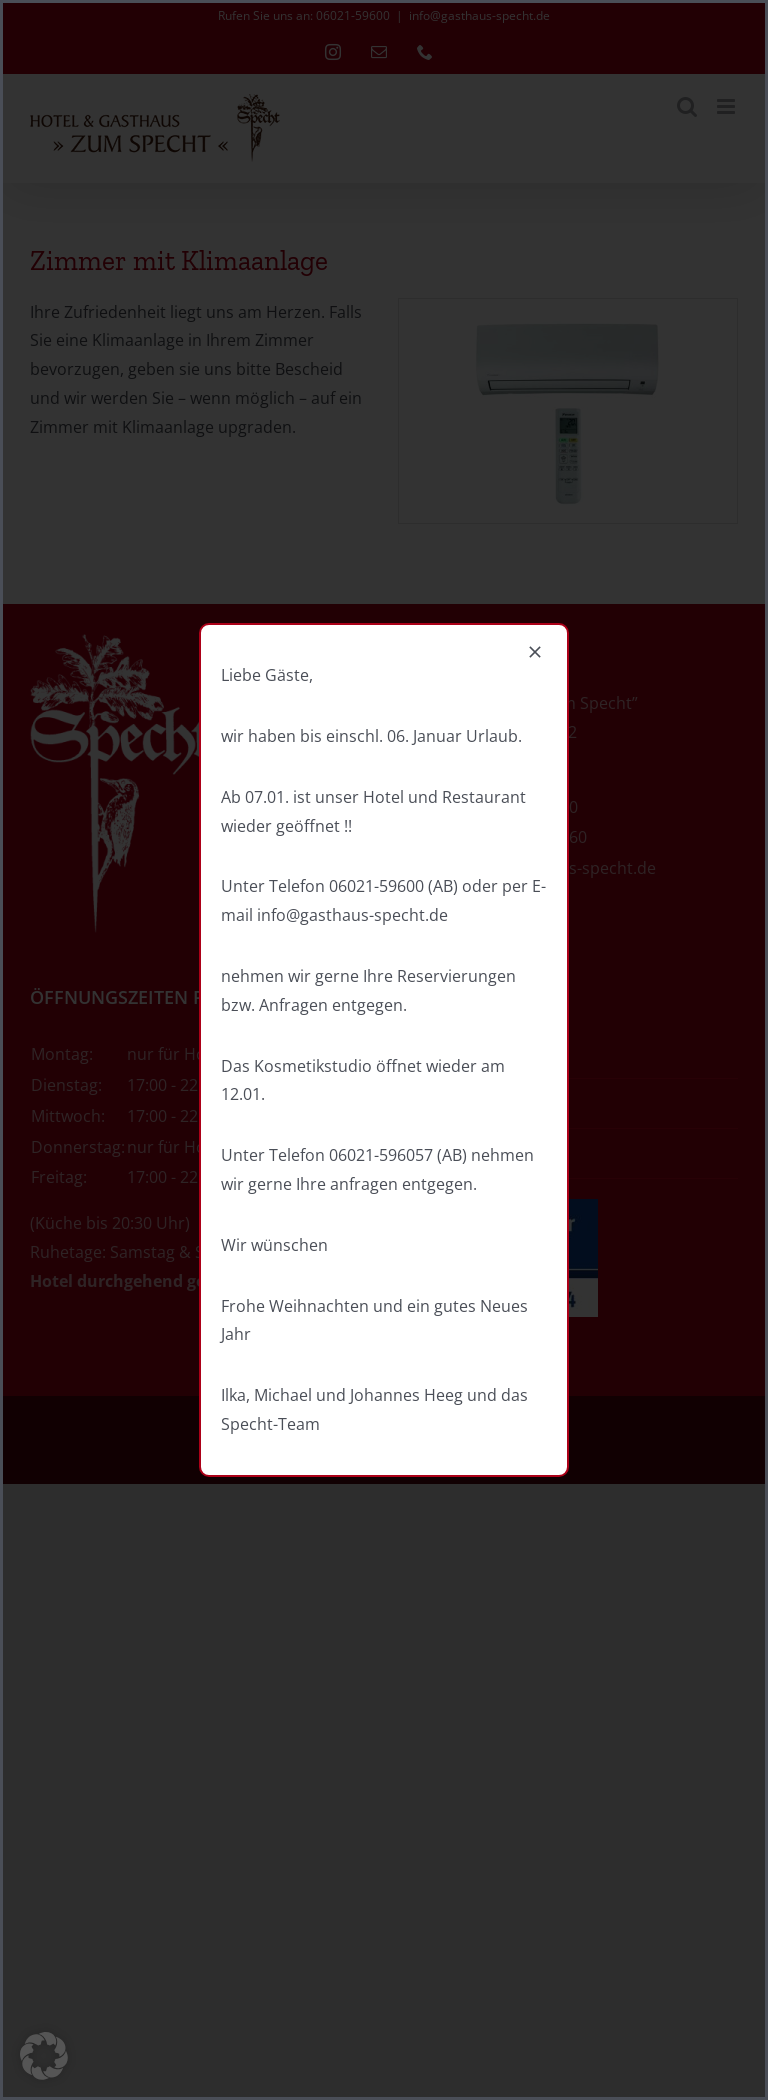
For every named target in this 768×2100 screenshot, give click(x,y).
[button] (44, 2056)
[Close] (535, 652)
